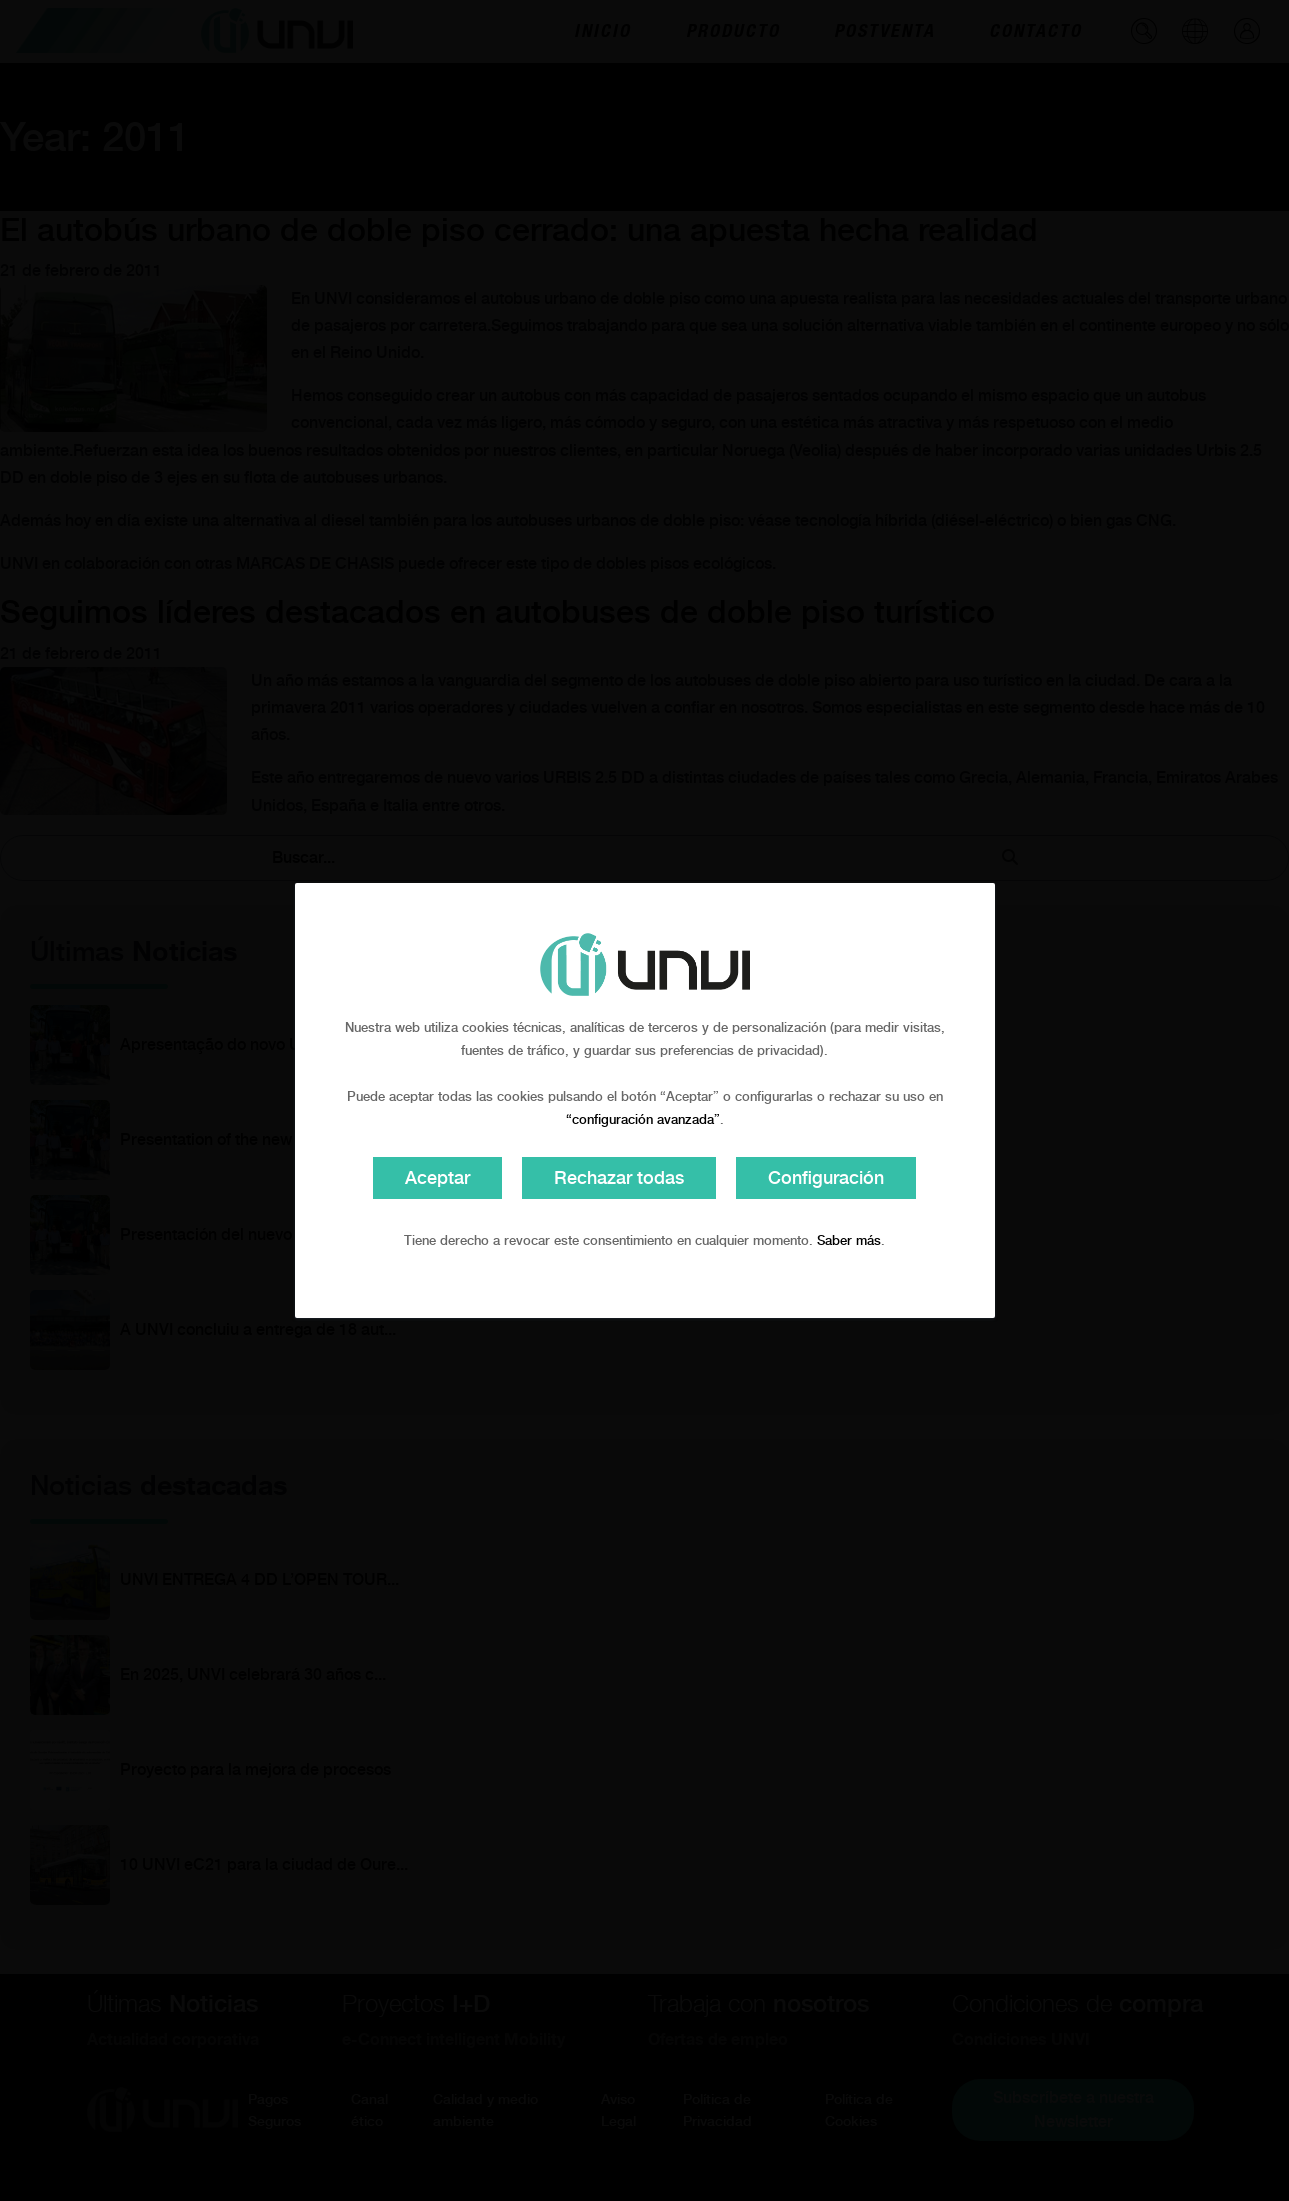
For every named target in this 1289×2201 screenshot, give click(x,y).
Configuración (826, 1177)
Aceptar (437, 1177)
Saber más (849, 1240)
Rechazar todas (619, 1177)
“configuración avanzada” (643, 1119)
